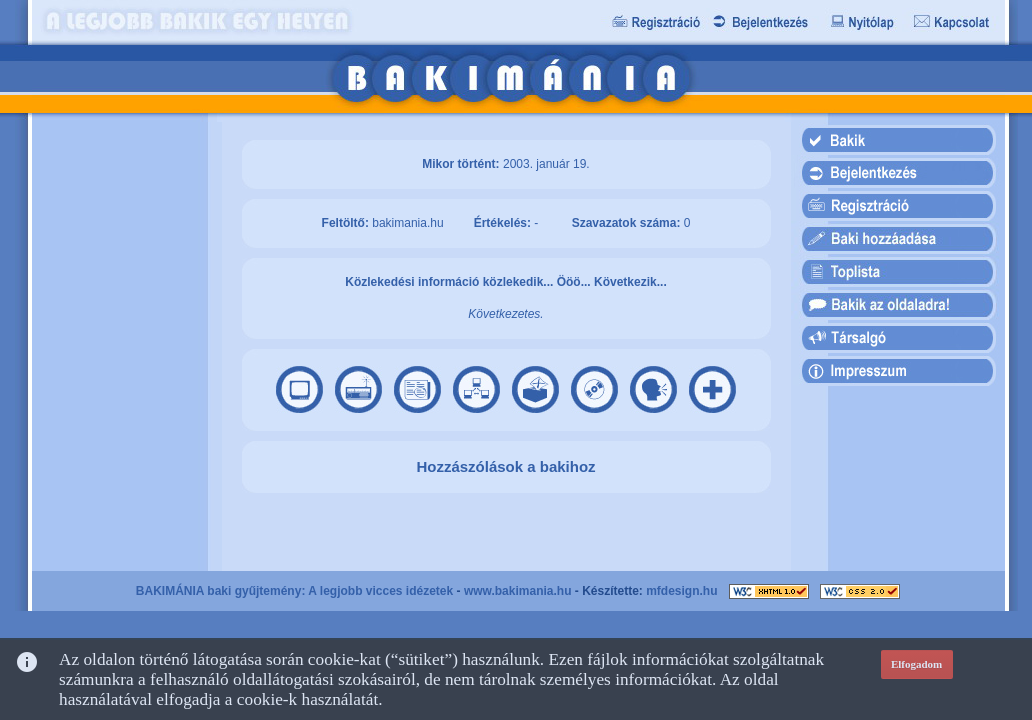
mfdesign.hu (681, 591)
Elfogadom (916, 664)
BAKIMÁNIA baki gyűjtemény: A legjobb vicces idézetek (294, 591)
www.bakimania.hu (518, 591)
